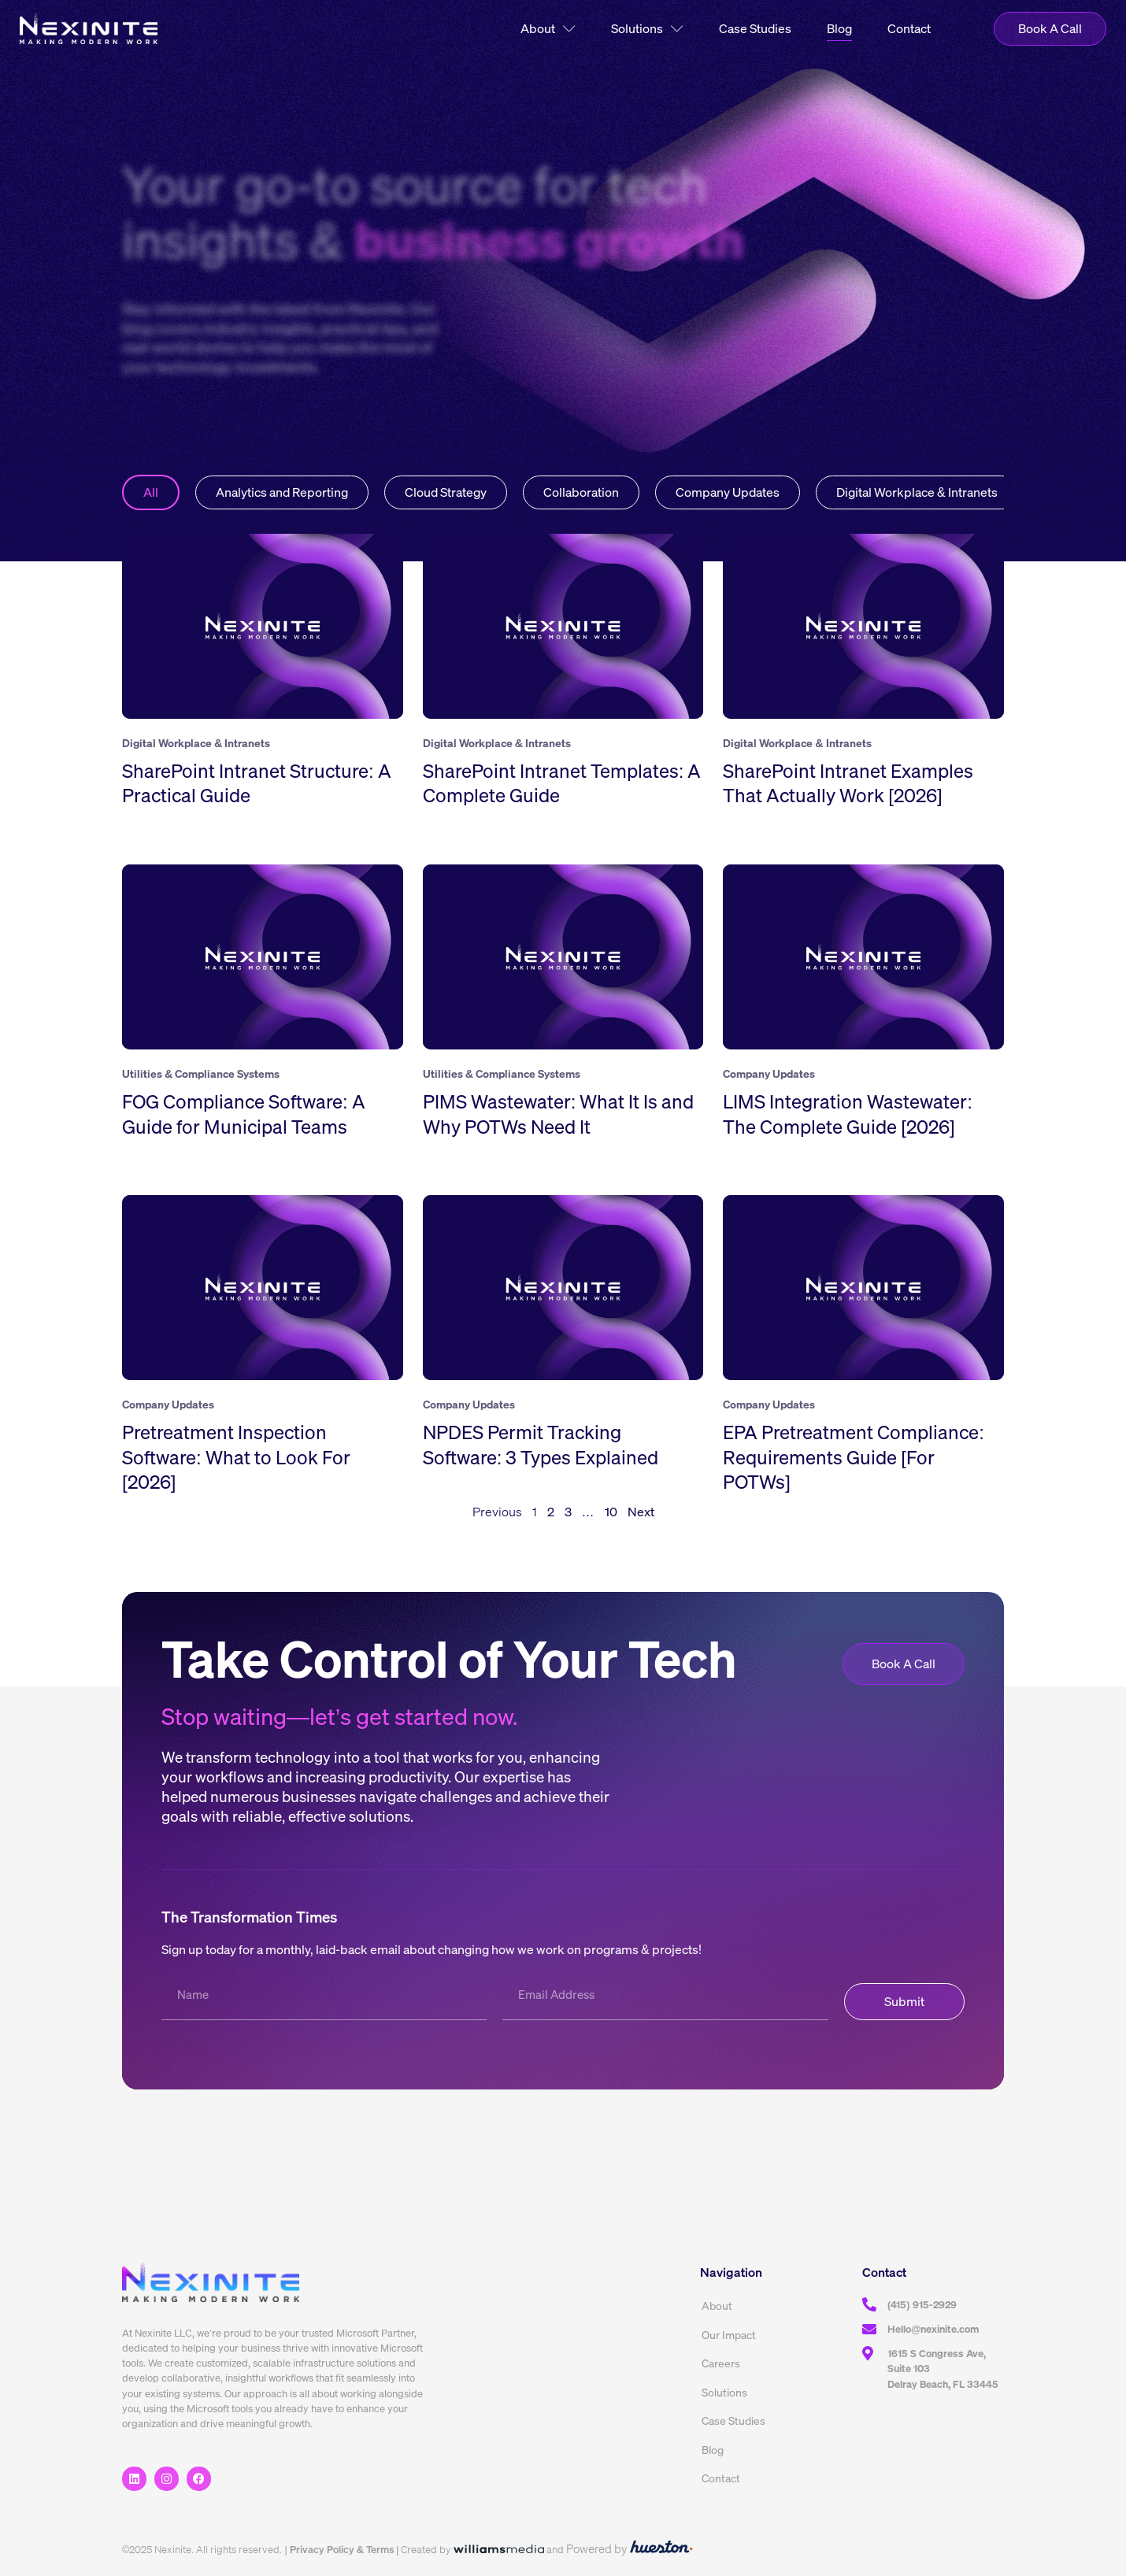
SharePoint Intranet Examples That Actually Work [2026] (848, 783)
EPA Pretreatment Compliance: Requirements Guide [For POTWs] (853, 1456)
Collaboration (581, 492)
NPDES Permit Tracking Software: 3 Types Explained (541, 1444)
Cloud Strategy (446, 492)
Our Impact (729, 2334)
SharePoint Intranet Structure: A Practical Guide (256, 783)
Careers (721, 2363)
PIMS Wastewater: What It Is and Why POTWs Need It (558, 1113)
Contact (909, 28)
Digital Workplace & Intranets (917, 492)
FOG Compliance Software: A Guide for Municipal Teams (243, 1113)
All (150, 492)
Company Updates (728, 492)
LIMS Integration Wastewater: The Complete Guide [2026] (847, 1113)
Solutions (647, 29)
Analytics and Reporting (282, 492)
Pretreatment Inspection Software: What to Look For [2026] (236, 1456)
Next (641, 1511)
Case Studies (755, 28)
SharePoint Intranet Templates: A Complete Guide (562, 783)
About (548, 29)
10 (611, 1511)
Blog (839, 28)
